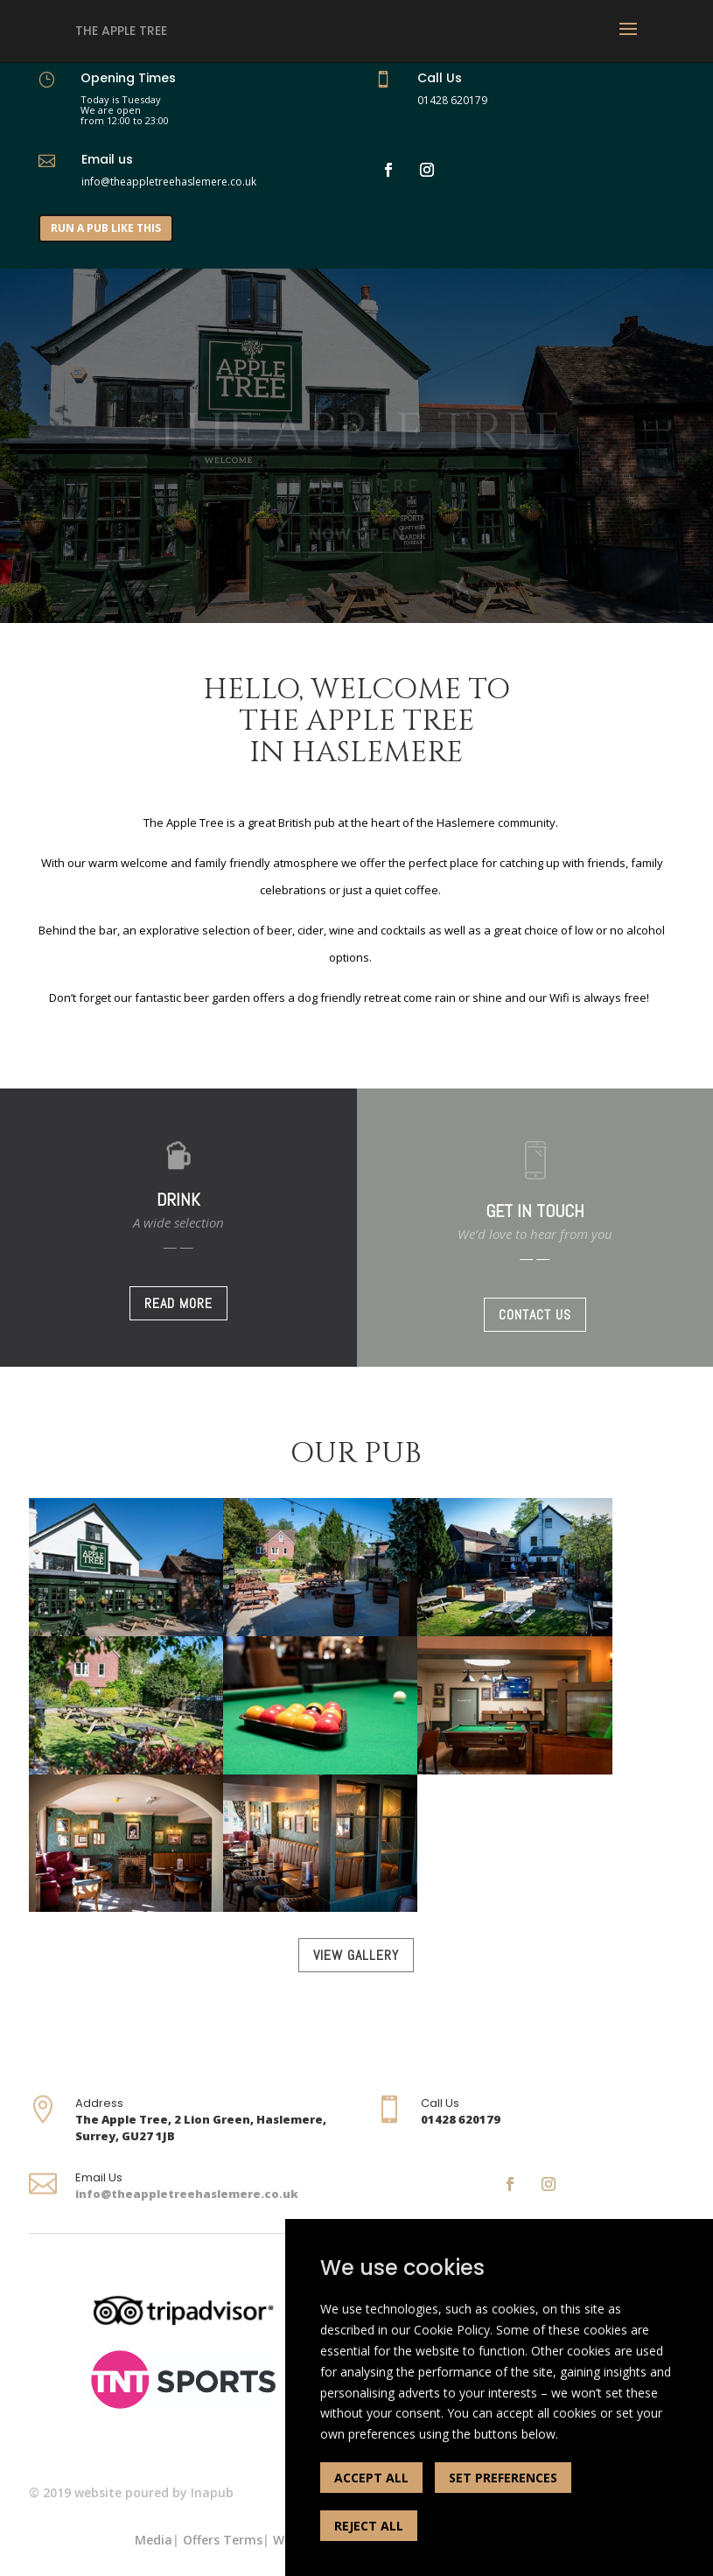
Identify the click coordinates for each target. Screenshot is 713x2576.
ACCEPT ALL (371, 2477)
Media (153, 2539)
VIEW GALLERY (356, 1955)
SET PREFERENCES (503, 2477)
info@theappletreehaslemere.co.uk (186, 2194)
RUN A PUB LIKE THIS (106, 227)
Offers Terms (222, 2539)
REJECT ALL (368, 2525)
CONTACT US (535, 1315)
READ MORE (178, 1303)
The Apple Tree (121, 30)
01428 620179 (452, 100)
